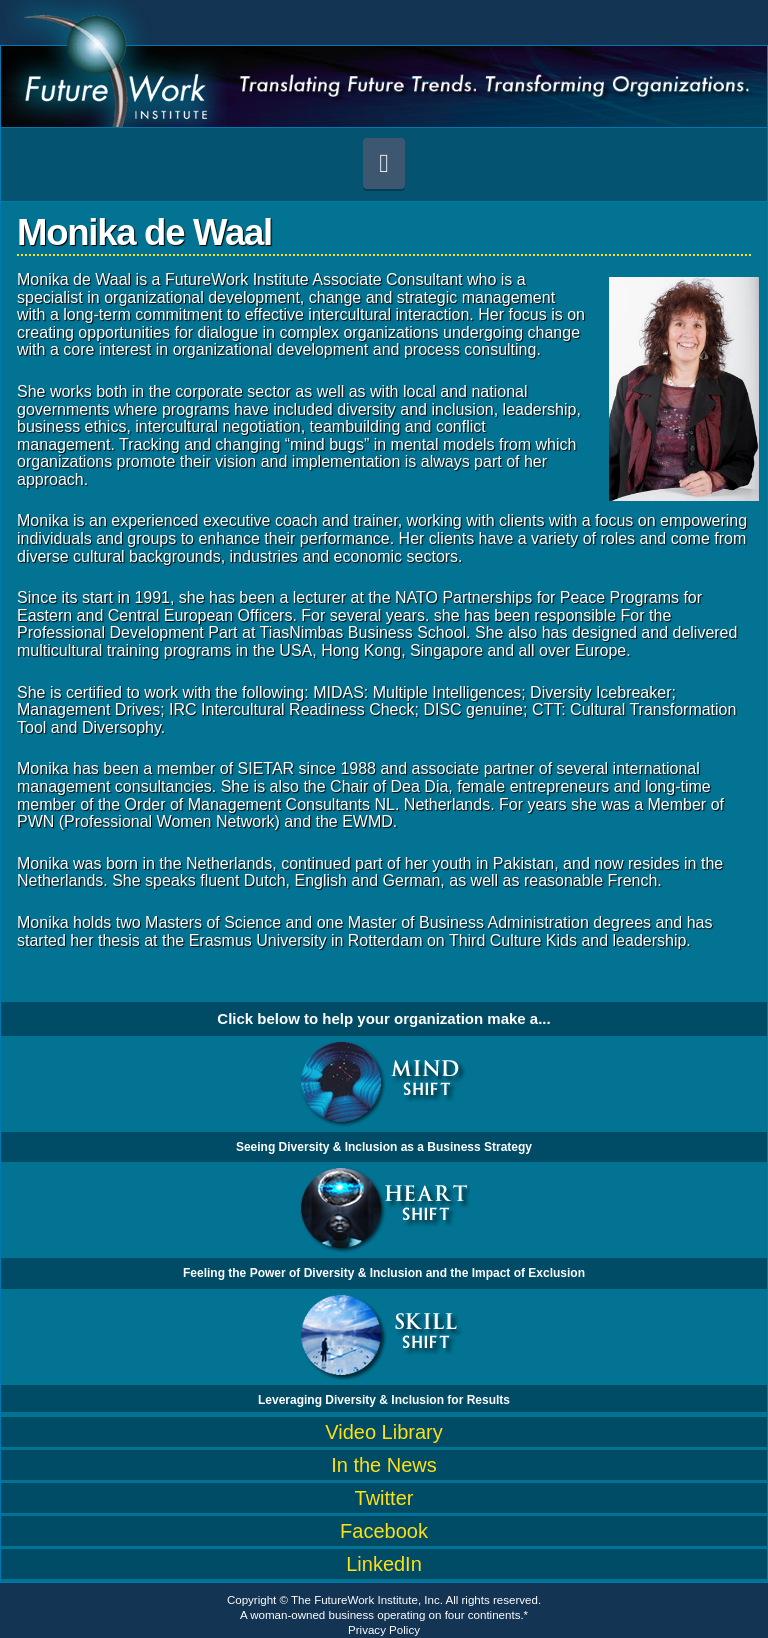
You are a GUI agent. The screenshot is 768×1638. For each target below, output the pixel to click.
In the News (384, 1465)
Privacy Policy (384, 1630)
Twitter (384, 1498)
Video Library (383, 1432)
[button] (384, 163)
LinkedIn (384, 1564)
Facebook (384, 1531)
